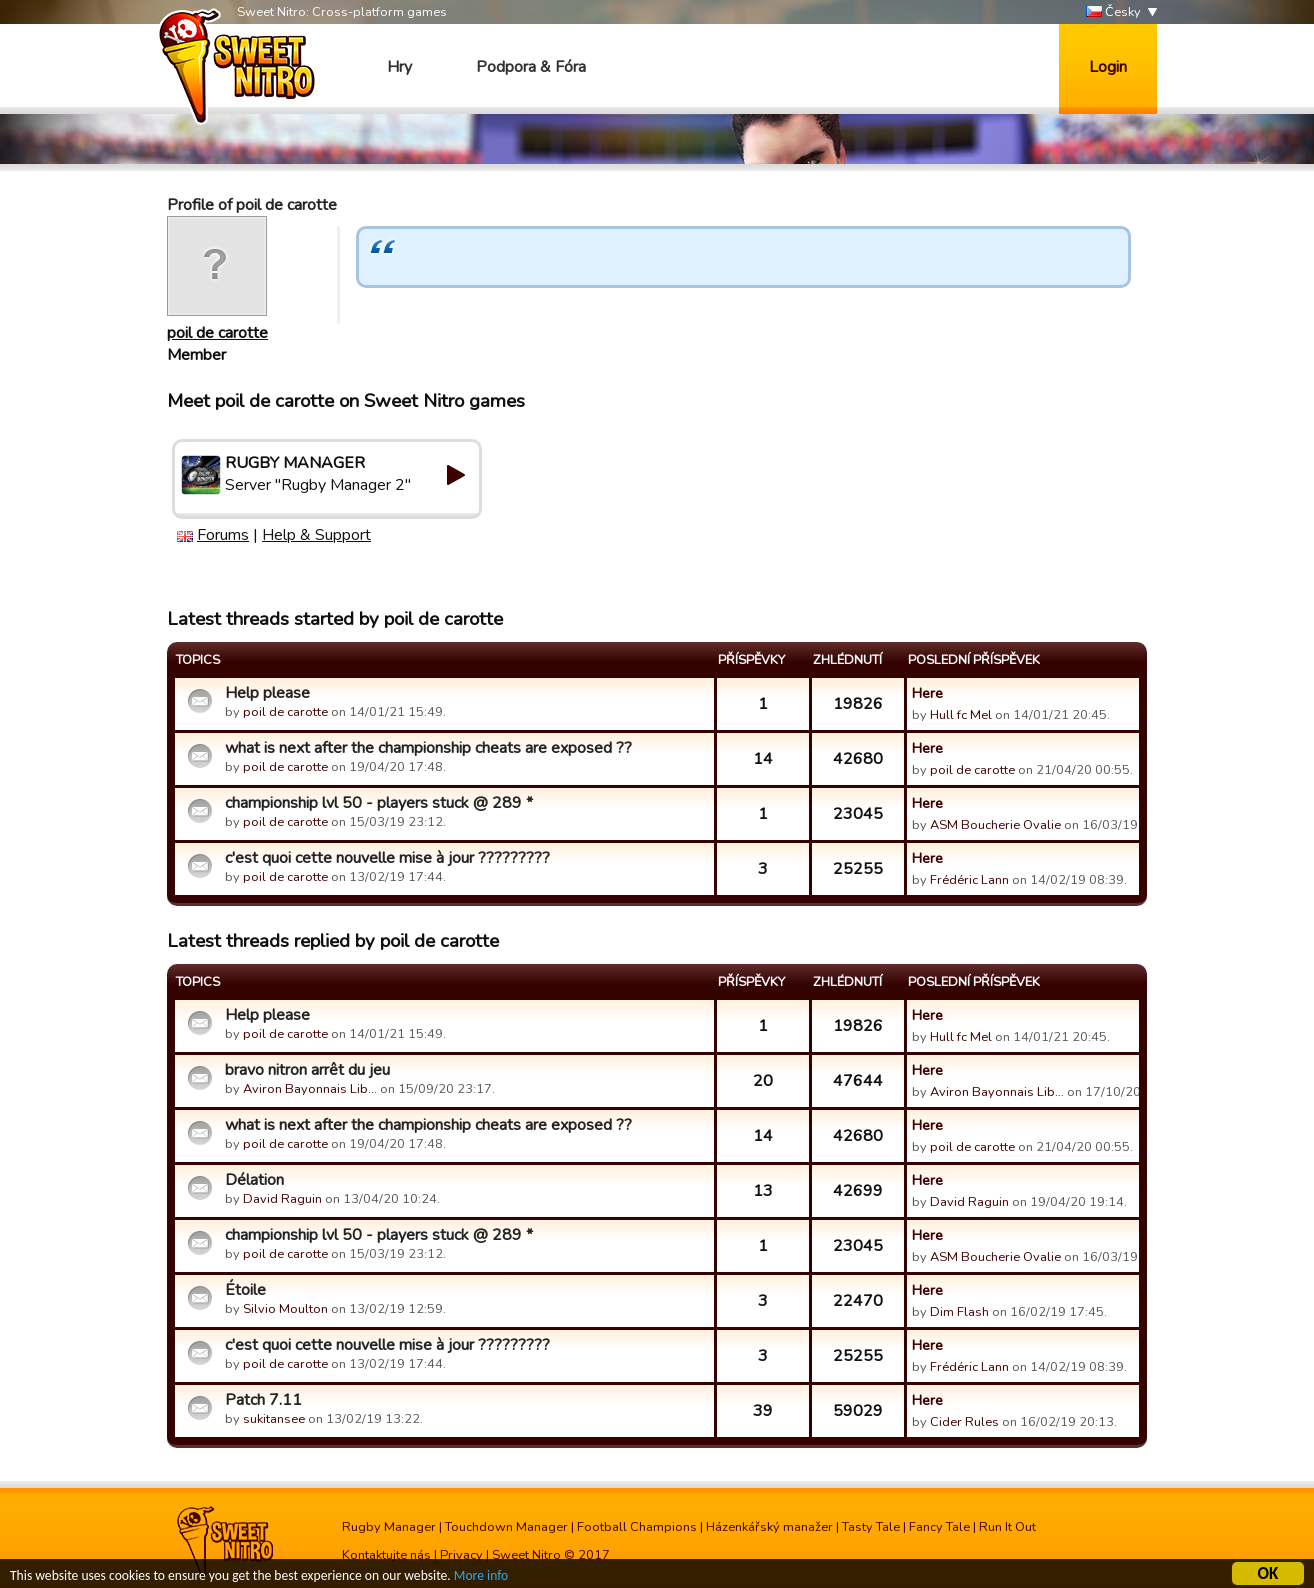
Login (1108, 67)
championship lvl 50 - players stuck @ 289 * (379, 803)
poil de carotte (217, 333)
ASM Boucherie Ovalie (995, 825)
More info (481, 1578)
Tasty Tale (871, 1527)
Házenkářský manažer (769, 1527)
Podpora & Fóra (531, 67)
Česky (1113, 12)
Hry (399, 67)
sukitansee (274, 1419)
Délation (254, 1180)
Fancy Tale (939, 1527)
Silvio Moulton (285, 1309)
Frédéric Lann (969, 880)
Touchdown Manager (506, 1527)
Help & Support (316, 535)
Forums (223, 535)
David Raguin (282, 1199)
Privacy (461, 1555)
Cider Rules (964, 1422)
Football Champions (637, 1527)
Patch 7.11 (263, 1400)
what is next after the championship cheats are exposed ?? (428, 748)
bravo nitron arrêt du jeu (307, 1070)
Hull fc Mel (961, 715)
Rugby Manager (389, 1527)
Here (927, 693)
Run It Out (1007, 1527)
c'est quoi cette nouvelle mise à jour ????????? (387, 858)
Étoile (245, 1290)
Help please (267, 693)
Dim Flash (959, 1312)
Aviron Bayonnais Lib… (310, 1089)
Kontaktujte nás (386, 1555)
